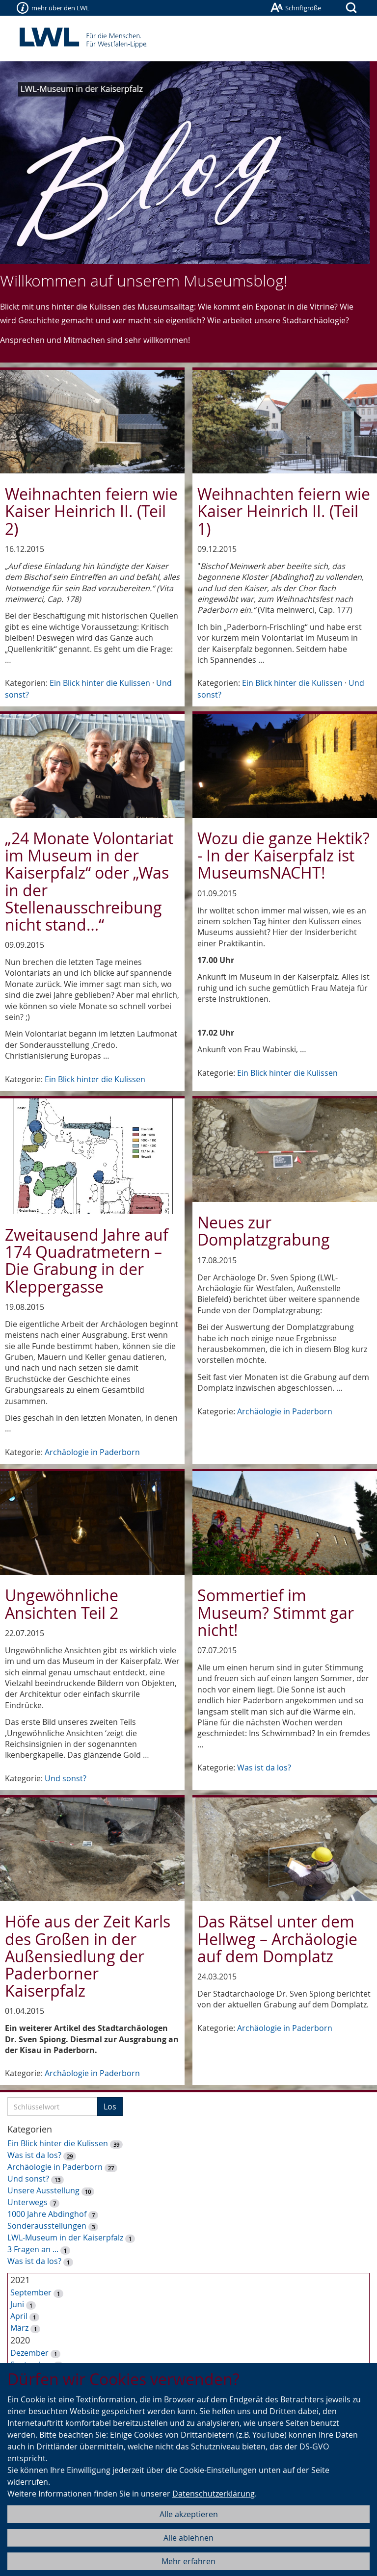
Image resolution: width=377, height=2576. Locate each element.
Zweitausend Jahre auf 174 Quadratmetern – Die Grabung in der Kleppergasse (86, 1260)
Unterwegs (27, 2202)
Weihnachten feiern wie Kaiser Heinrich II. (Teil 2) (91, 511)
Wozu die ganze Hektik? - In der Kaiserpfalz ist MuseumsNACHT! (283, 855)
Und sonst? (65, 1778)
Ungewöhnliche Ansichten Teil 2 (61, 1604)
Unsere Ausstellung (43, 2190)
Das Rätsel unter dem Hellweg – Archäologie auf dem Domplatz (277, 1938)
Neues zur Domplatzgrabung (263, 1231)
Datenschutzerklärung (213, 2493)
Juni (17, 2304)
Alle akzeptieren (189, 2514)
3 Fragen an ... (32, 2249)
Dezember (29, 2352)
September (31, 2292)
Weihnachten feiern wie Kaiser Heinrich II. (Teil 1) (283, 511)
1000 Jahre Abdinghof (47, 2214)
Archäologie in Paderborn (92, 1452)
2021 (20, 2280)
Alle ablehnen (188, 2537)
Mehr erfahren (188, 2561)
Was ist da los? (264, 1767)
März (19, 2327)
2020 (20, 2340)
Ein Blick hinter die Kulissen (100, 682)
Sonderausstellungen (46, 2225)
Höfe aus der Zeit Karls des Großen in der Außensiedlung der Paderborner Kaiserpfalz (87, 1956)
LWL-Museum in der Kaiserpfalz (65, 2237)
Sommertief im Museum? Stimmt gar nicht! (275, 1612)
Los (110, 2106)
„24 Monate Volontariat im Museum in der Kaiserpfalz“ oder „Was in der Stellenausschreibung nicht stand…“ (89, 881)
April (18, 2316)
